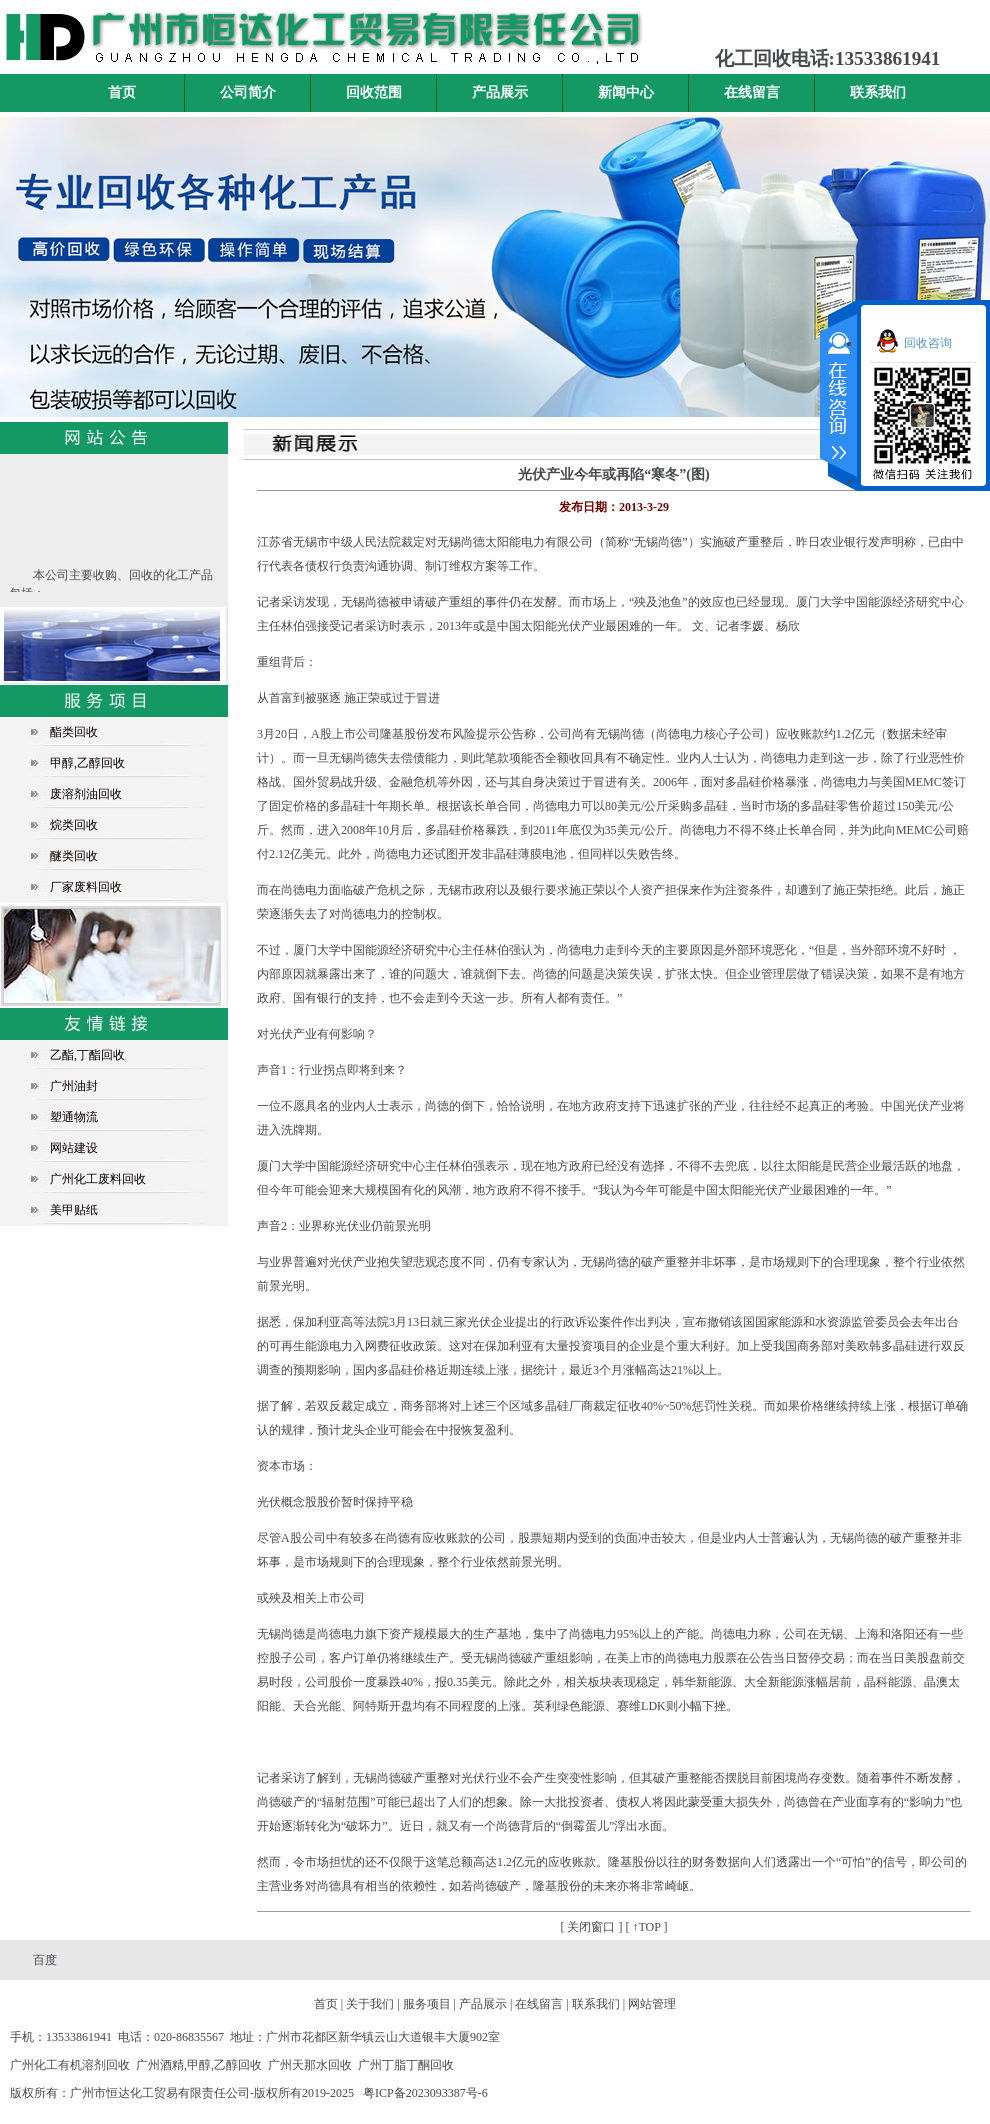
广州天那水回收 (310, 2065)
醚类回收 (74, 856)
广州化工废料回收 (98, 1179)
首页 (122, 92)
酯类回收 (74, 732)
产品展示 (500, 92)
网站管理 (652, 2004)
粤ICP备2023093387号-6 (425, 2093)
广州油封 (74, 1086)
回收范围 (374, 92)
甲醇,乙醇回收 (87, 763)
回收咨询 (928, 343)
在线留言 (752, 92)
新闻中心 (626, 92)
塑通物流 (74, 1117)
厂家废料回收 (86, 887)
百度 (45, 1960)
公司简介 (248, 92)
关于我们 (370, 2004)
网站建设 (74, 1148)
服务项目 (427, 2004)
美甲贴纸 (74, 1210)
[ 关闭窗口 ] (592, 1927)
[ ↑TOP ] (647, 1927)
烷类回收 (74, 825)
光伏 (569, 626)
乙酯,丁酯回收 (87, 1055)
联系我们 (878, 92)
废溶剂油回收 (86, 794)
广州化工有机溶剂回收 (70, 2065)
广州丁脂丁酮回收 (406, 2065)
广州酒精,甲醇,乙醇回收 (199, 2065)
